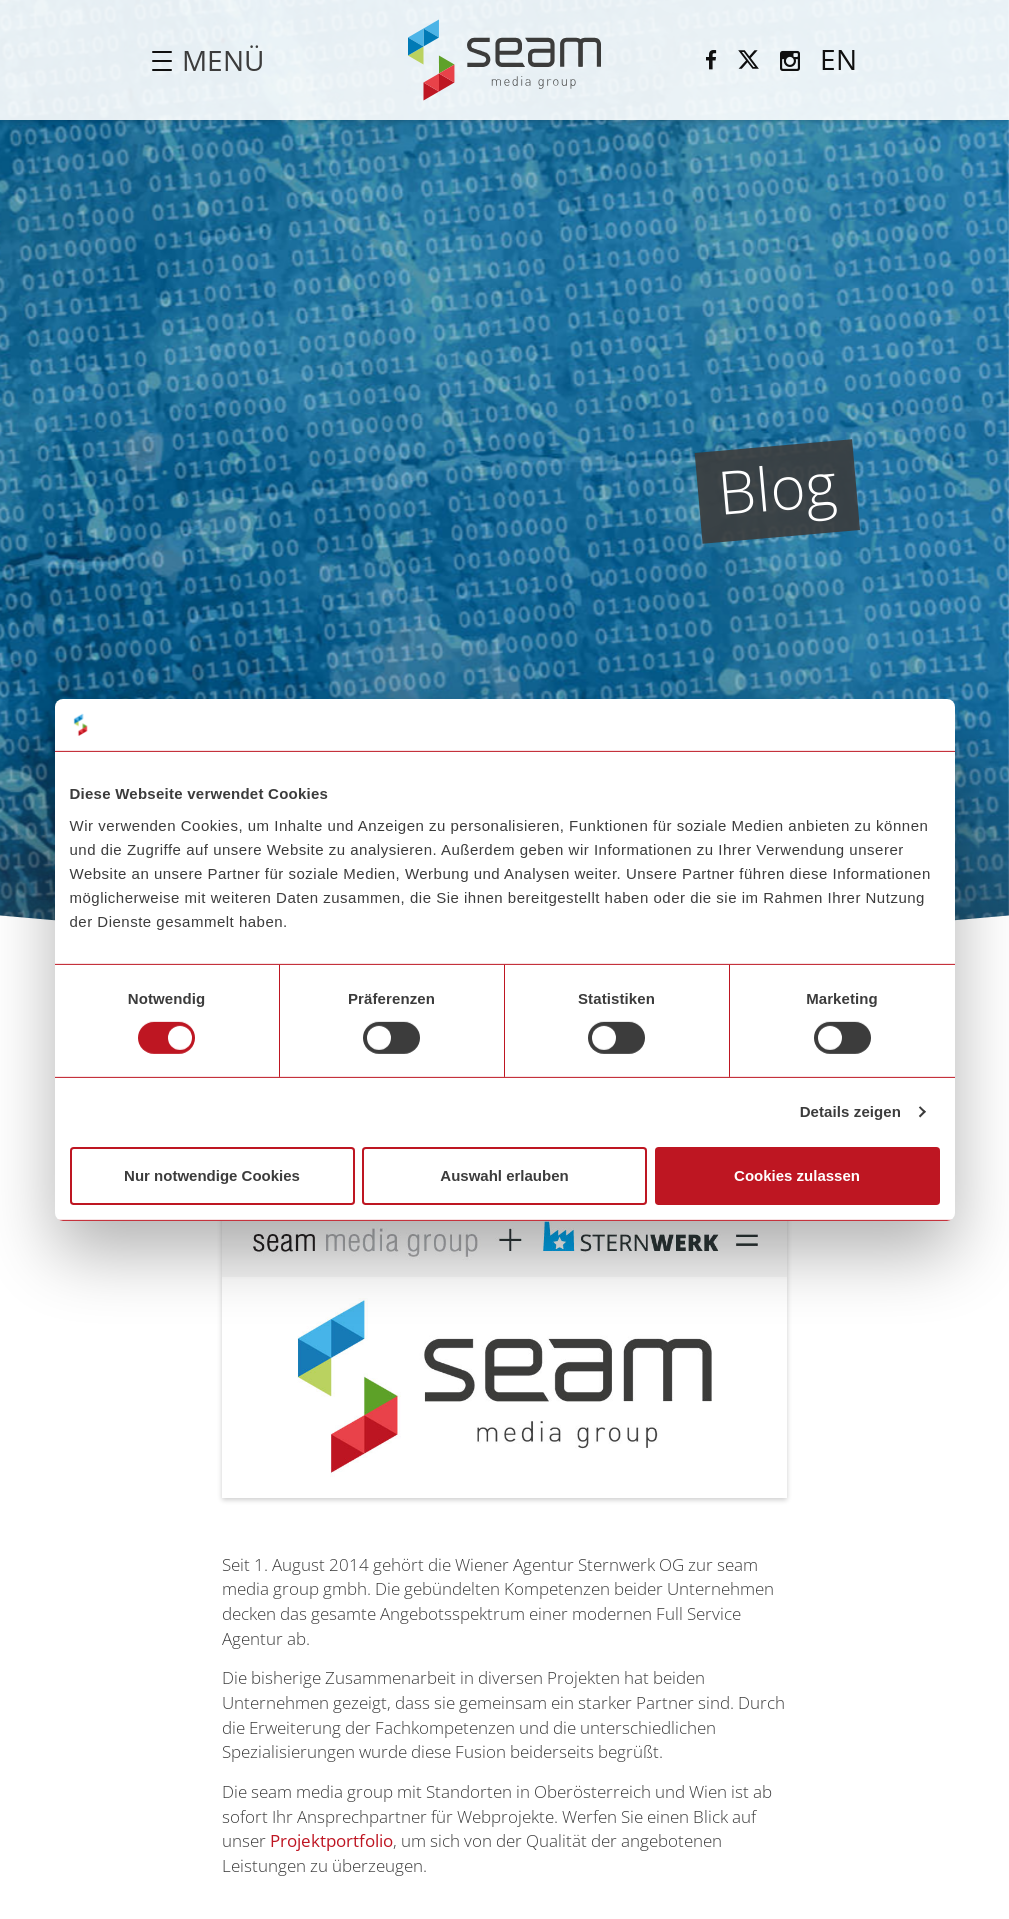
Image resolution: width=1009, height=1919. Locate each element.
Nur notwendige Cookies (212, 1175)
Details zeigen (850, 1111)
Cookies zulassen (797, 1175)
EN (838, 59)
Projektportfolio (331, 1840)
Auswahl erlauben (504, 1175)
